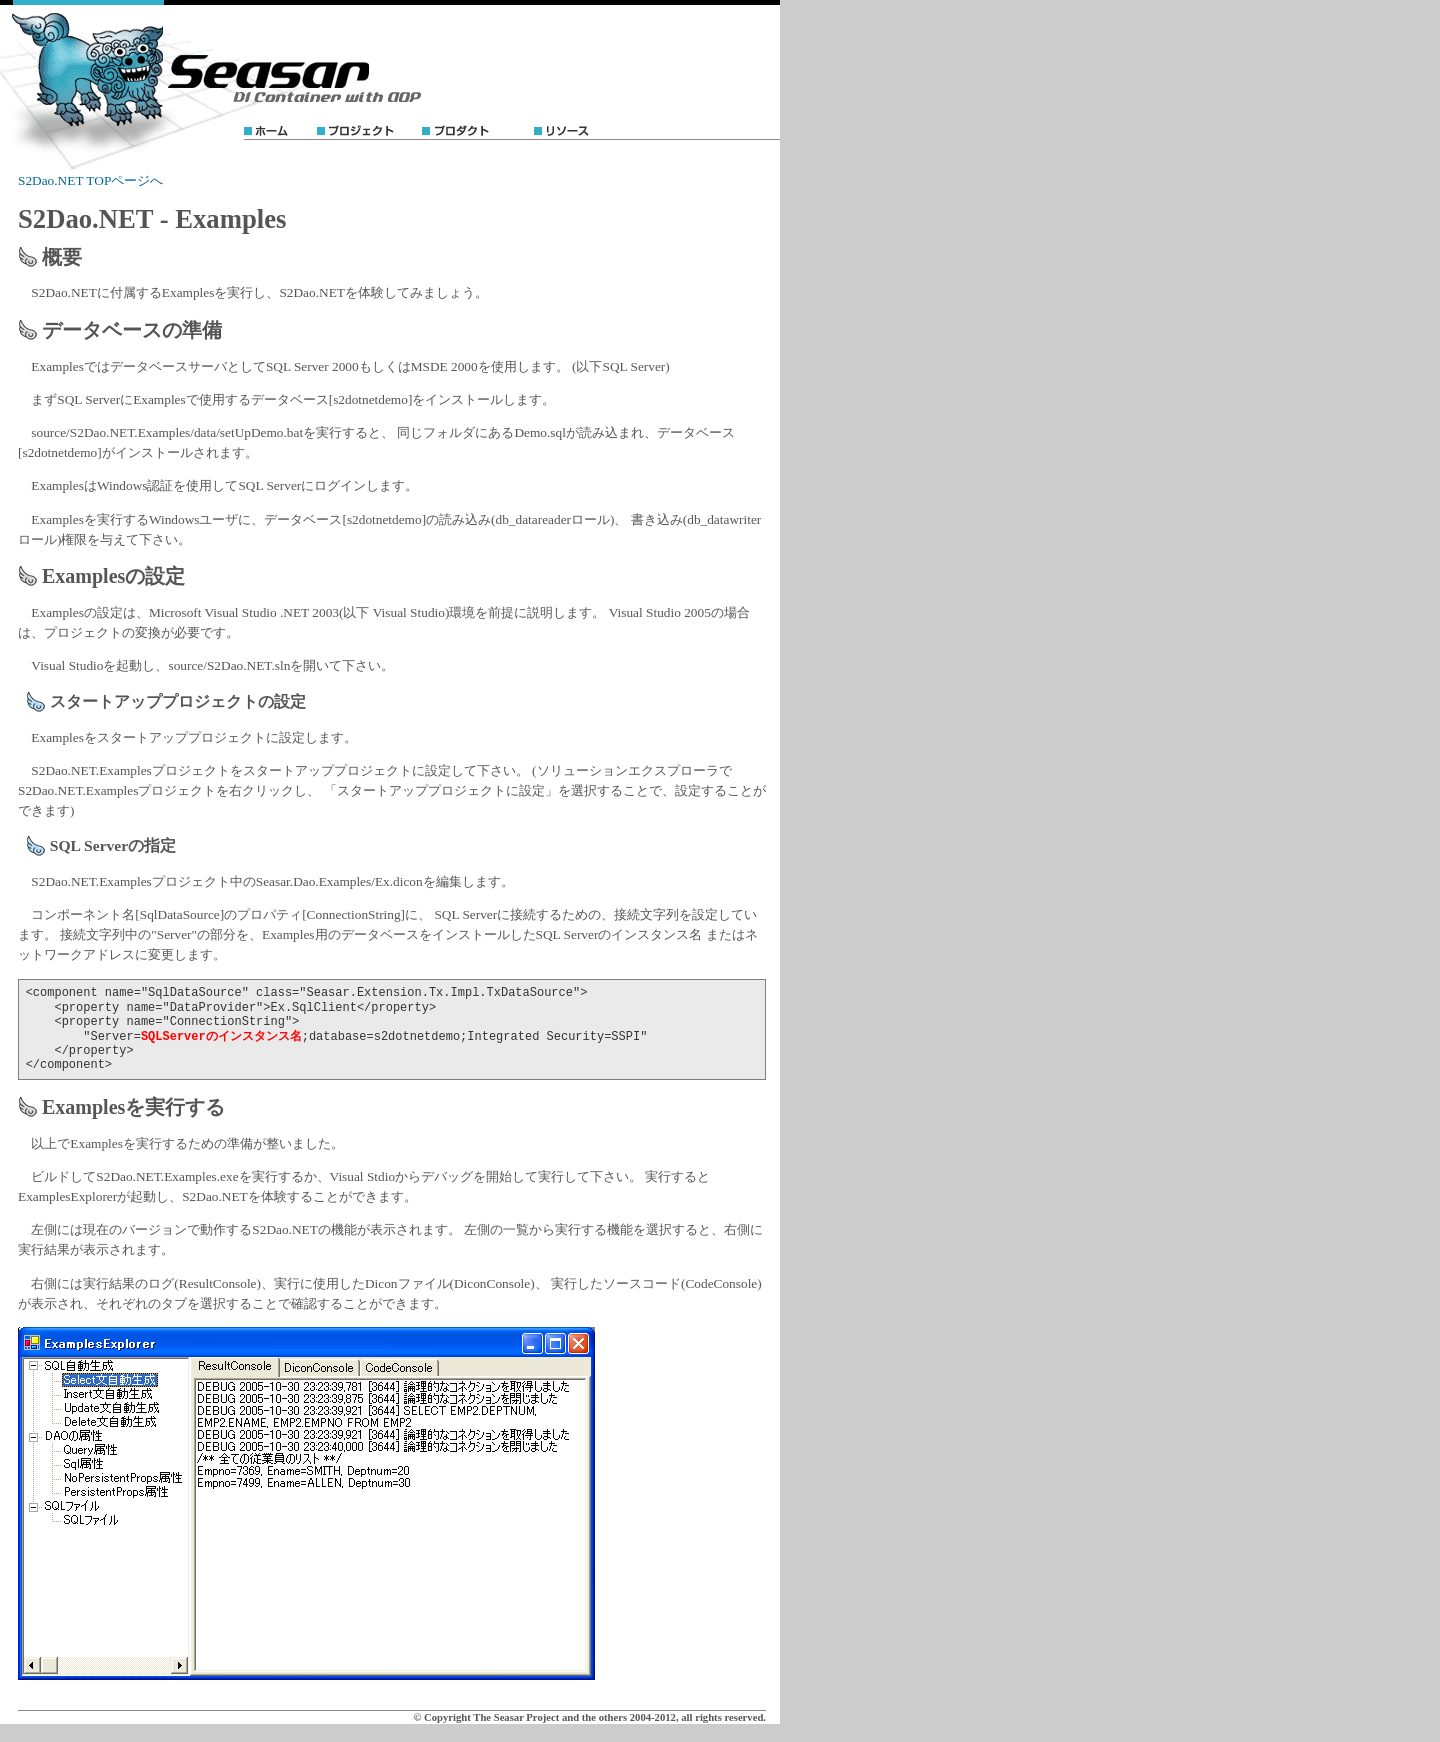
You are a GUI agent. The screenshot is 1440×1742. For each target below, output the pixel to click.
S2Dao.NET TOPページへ (90, 180)
